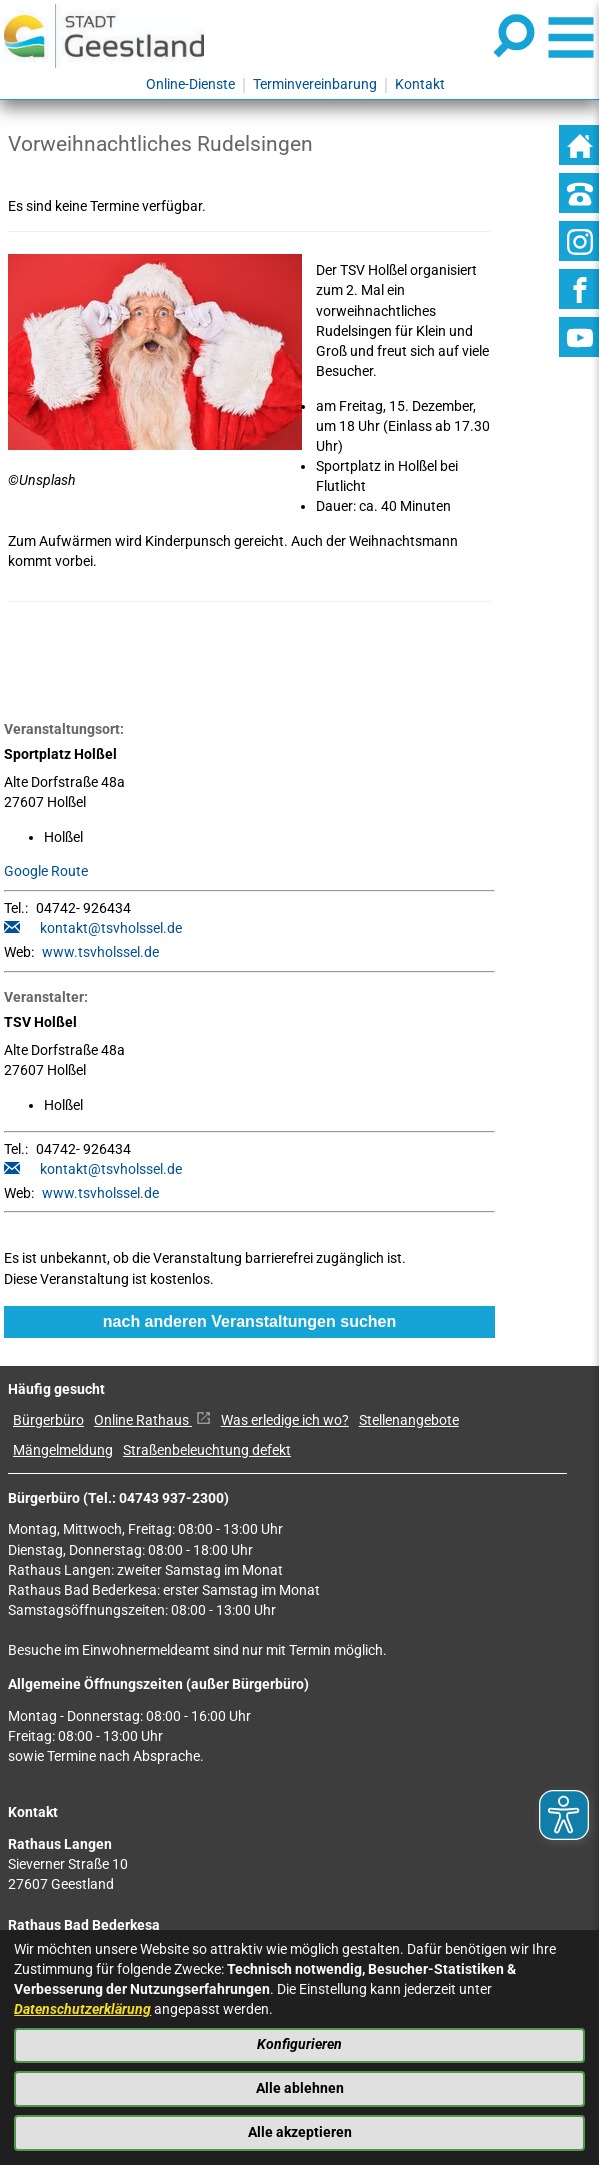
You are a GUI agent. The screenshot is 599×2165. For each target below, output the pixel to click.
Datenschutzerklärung (82, 2009)
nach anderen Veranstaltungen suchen (249, 1321)
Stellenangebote (409, 1420)
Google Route (46, 871)
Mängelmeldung (63, 1450)
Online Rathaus (152, 1420)
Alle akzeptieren (300, 2132)
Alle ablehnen (300, 2088)
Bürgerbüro (48, 1420)
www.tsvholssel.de (100, 952)
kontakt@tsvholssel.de (111, 928)
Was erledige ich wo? (285, 1420)
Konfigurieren (299, 2044)
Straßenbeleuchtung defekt (207, 1450)
